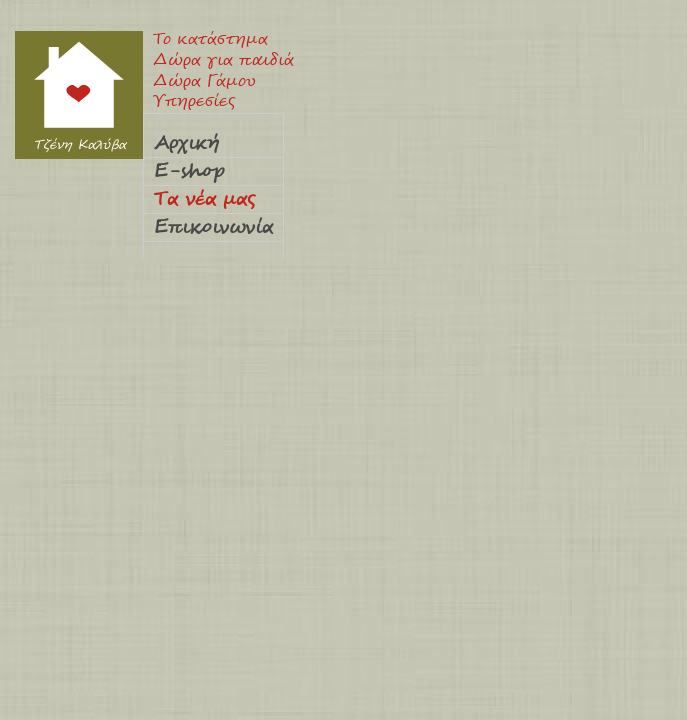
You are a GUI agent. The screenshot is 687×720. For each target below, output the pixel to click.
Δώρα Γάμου (204, 82)
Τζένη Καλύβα (78, 94)
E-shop (189, 172)
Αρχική (186, 144)
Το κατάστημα (210, 40)
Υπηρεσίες (194, 102)
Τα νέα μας (204, 200)
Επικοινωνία (213, 228)
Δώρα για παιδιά (223, 61)
